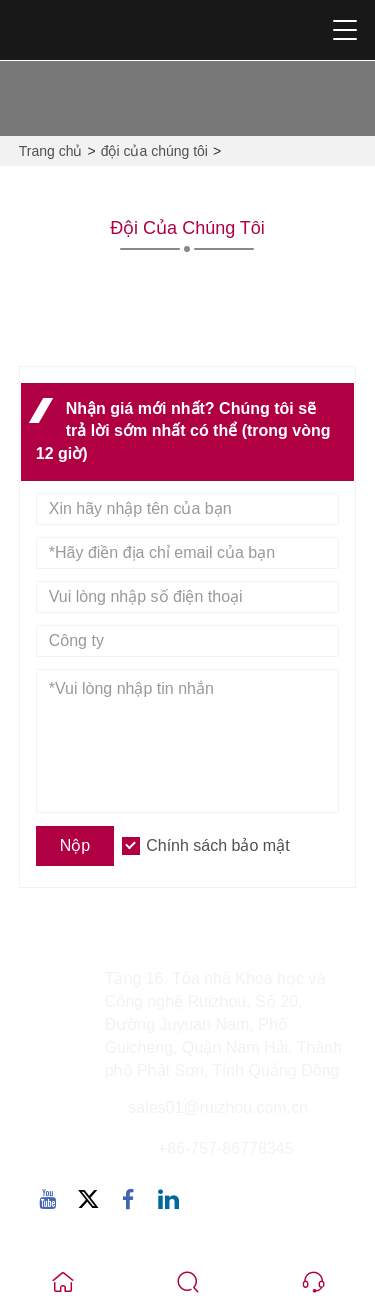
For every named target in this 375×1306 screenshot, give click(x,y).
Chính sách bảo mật (217, 845)
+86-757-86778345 (226, 1148)
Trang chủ (51, 151)
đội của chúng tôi (154, 151)
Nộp (75, 845)
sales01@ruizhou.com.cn (218, 1107)
